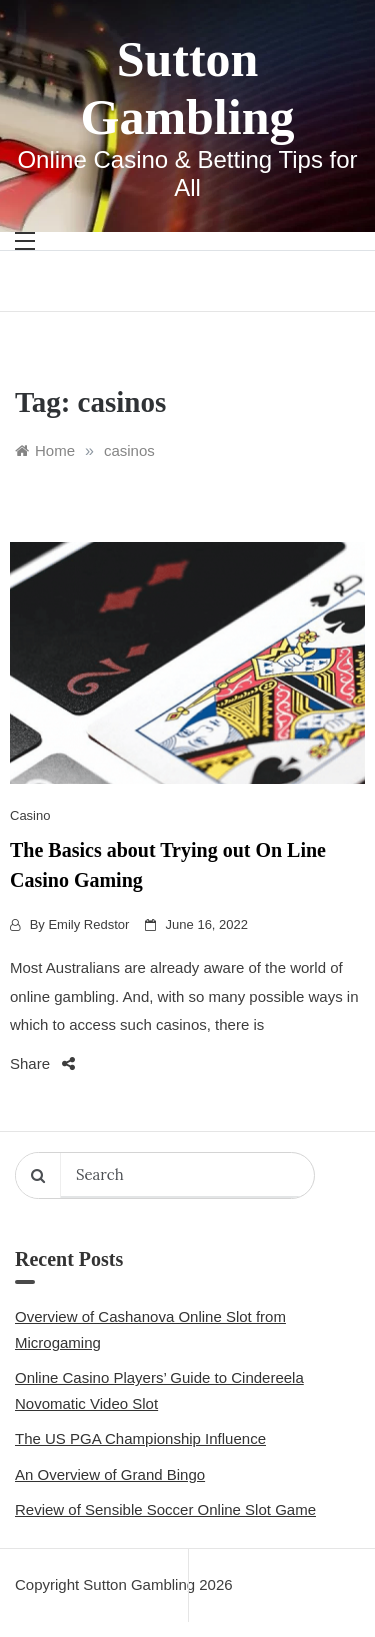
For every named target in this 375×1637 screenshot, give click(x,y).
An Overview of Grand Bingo (110, 1474)
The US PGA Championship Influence (140, 1438)
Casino (30, 815)
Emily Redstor (88, 924)
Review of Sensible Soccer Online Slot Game (165, 1509)
